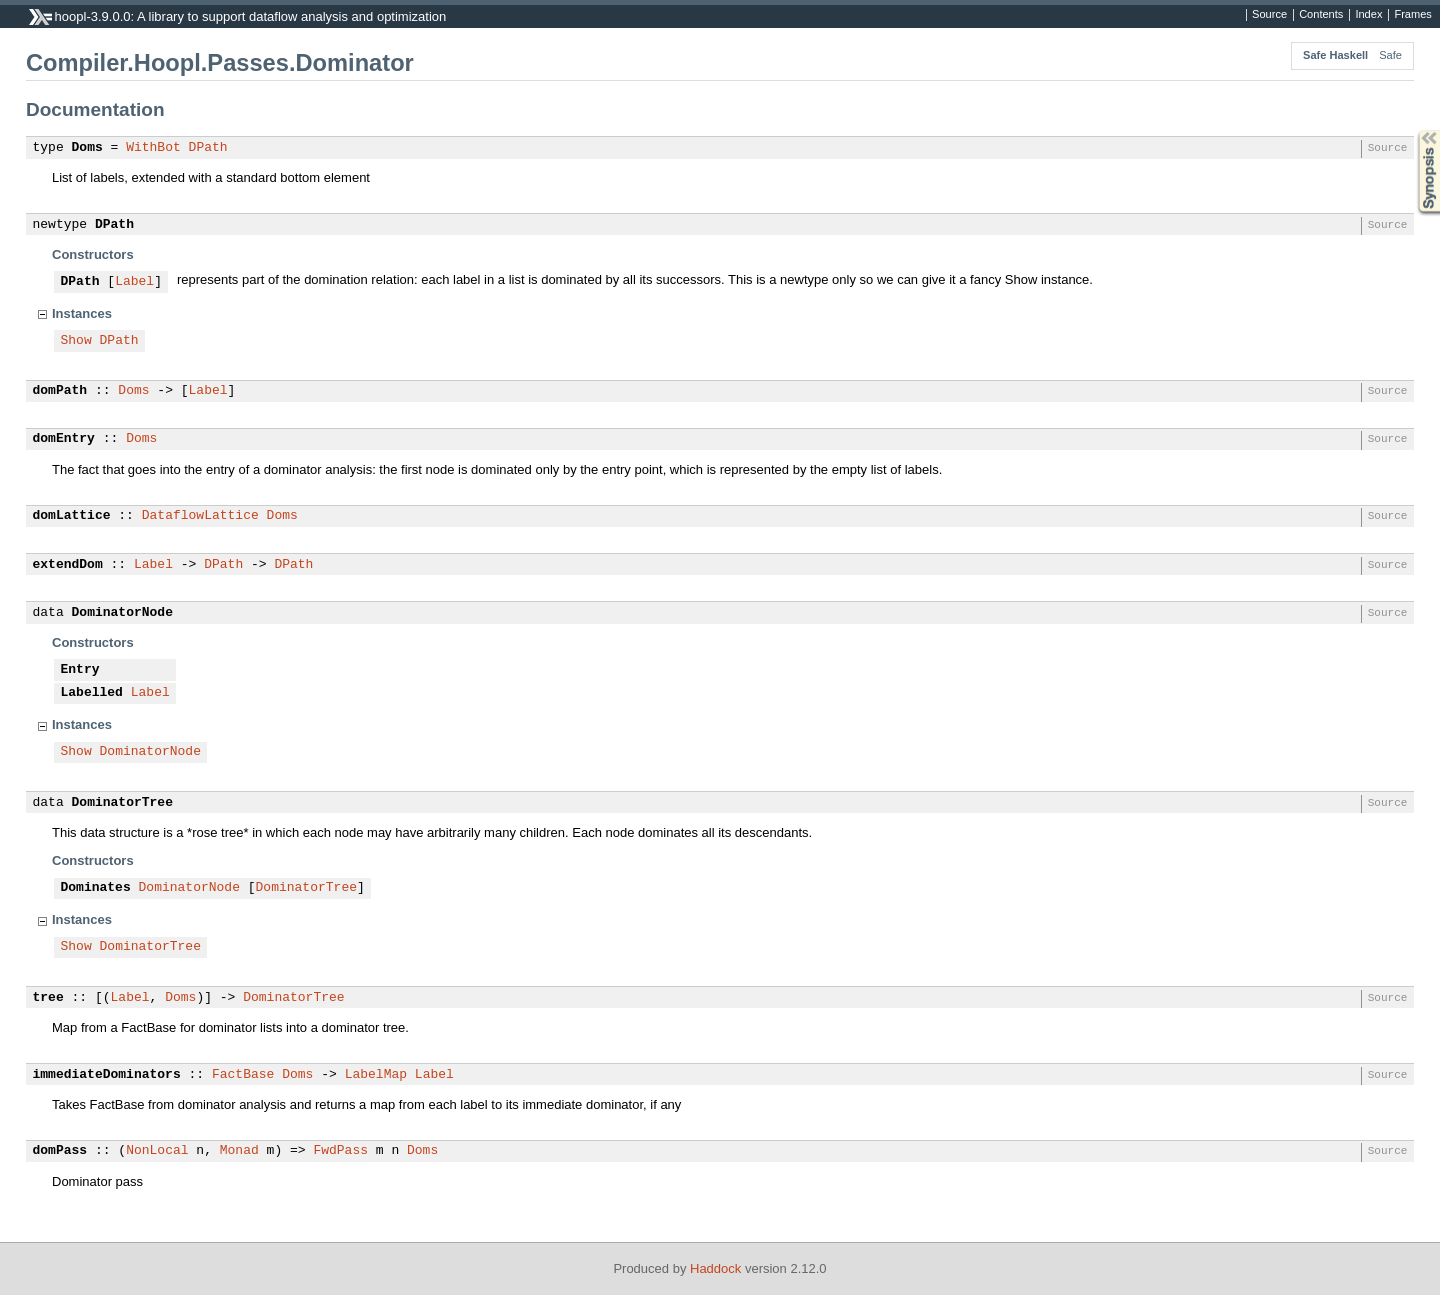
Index (1368, 15)
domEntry (64, 439)
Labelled (92, 693)
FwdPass (340, 1151)
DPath (208, 148)
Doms (87, 148)
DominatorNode (122, 613)
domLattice (72, 516)
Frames (1412, 15)
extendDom (68, 565)
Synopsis (1413, 130)
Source (1269, 15)
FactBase (243, 1075)
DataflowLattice (200, 516)
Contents (1321, 15)
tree (48, 998)
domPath (60, 391)
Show (76, 341)
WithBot (153, 148)
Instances (82, 313)
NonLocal (157, 1151)
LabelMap (376, 1075)
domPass (60, 1151)
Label (134, 282)
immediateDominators (107, 1075)
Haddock (715, 1268)
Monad (239, 1151)
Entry (80, 670)
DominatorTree (122, 803)
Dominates (96, 888)
